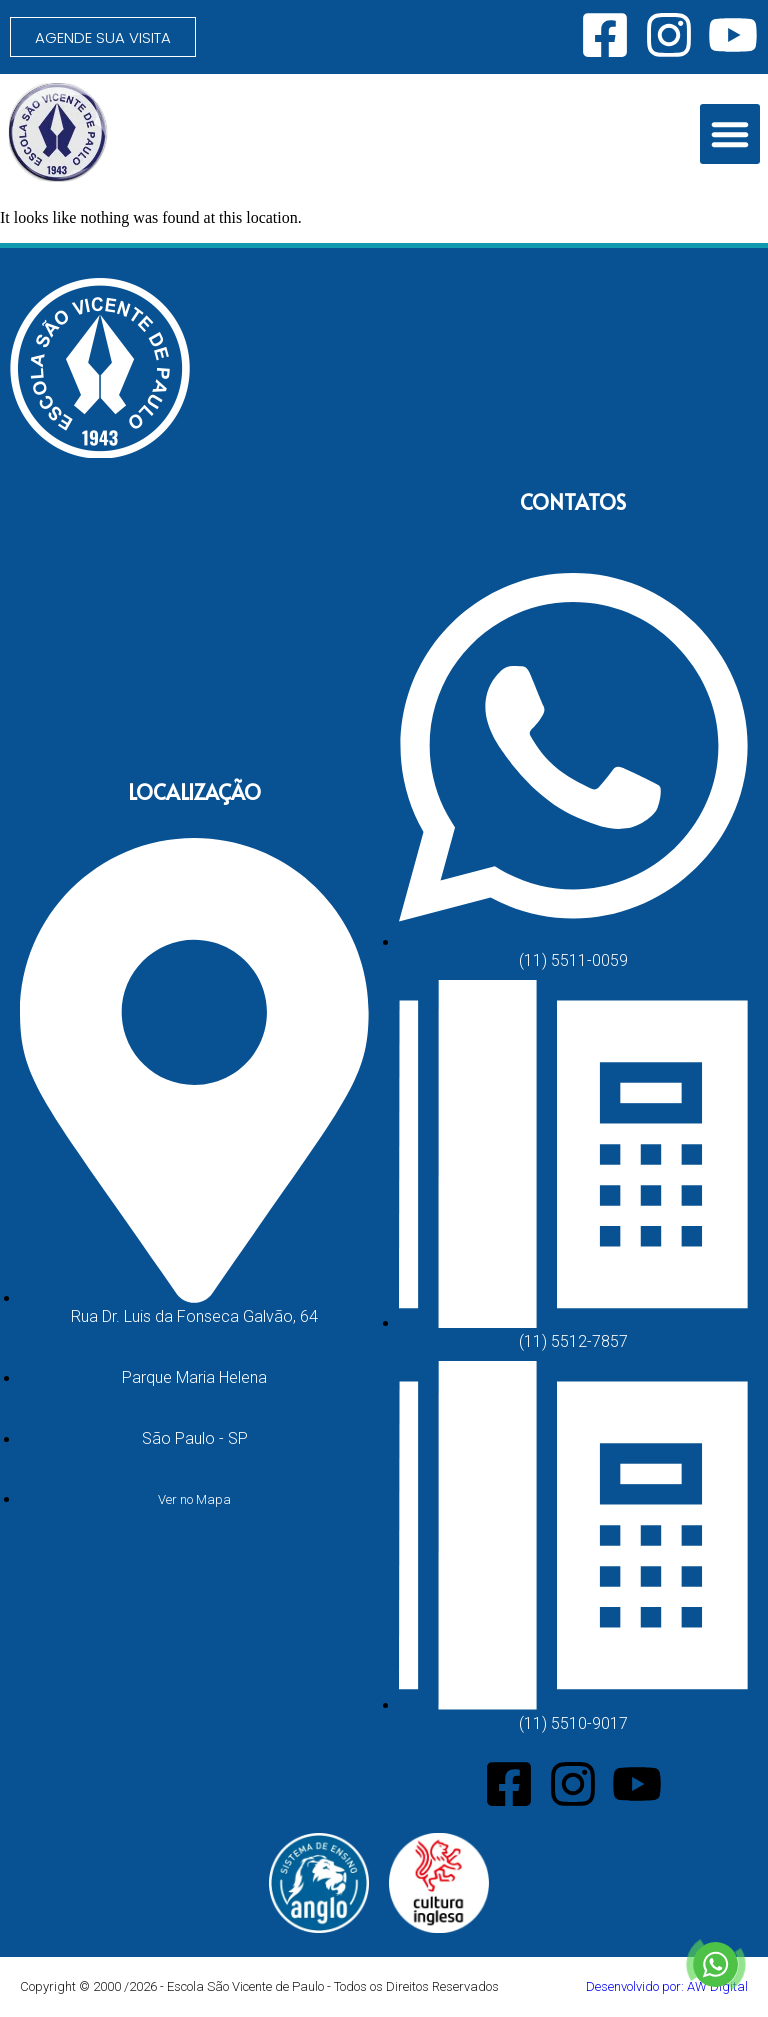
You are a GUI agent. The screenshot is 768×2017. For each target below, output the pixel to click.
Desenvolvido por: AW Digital (667, 1986)
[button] (730, 134)
